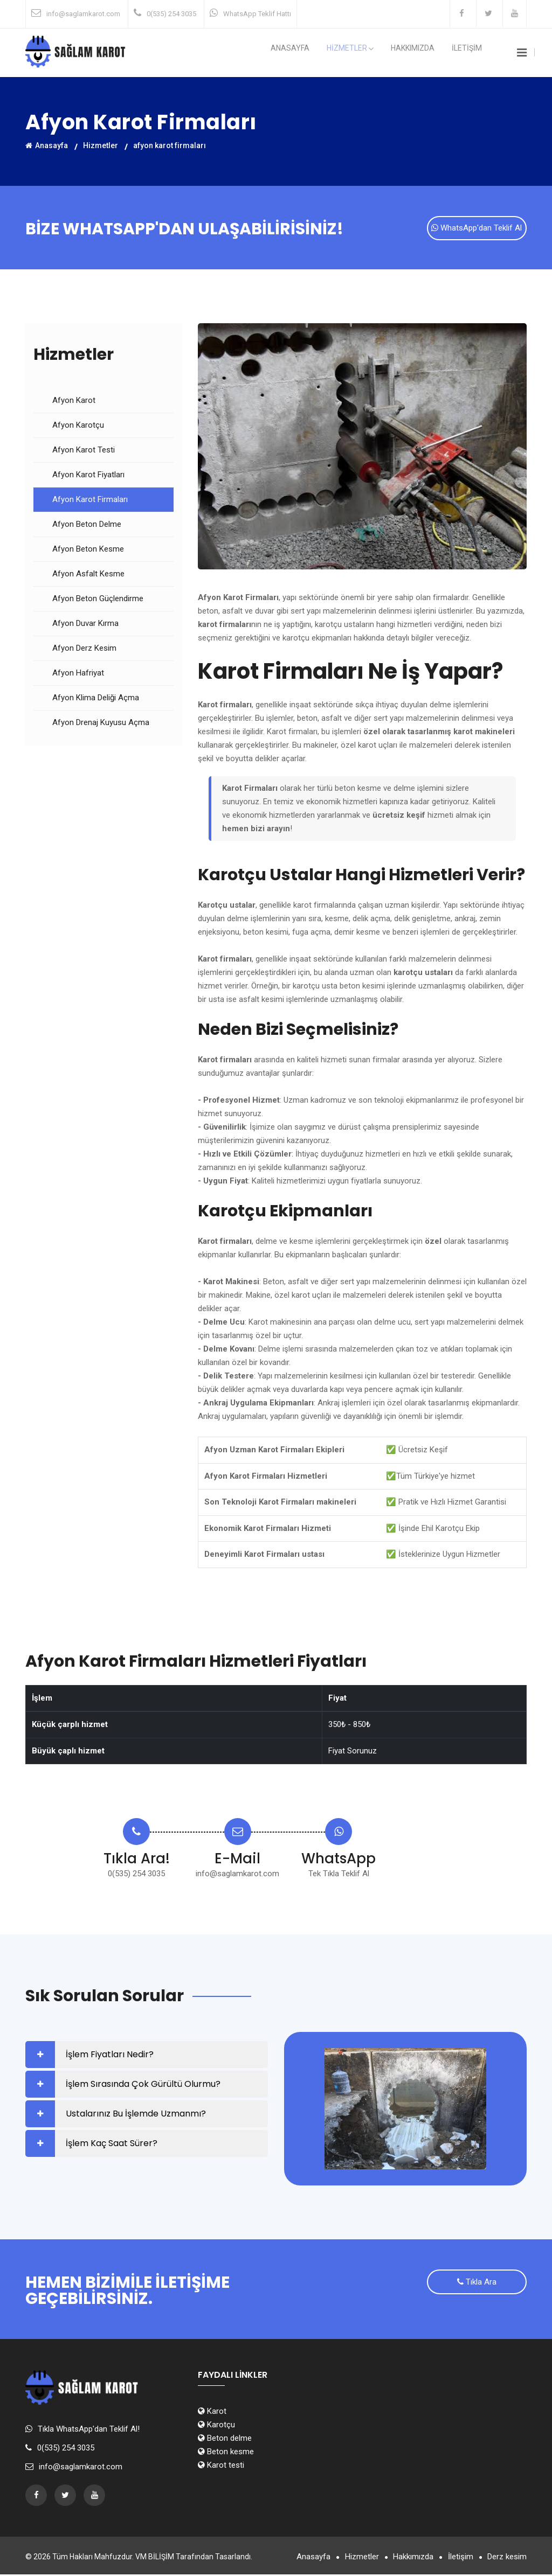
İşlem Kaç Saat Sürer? (111, 2145)
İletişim (456, 2558)
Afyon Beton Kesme (88, 550)
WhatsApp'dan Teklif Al (476, 230)
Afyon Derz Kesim (84, 650)
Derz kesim (507, 2558)
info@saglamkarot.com (83, 14)
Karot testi (221, 2466)
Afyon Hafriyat (78, 674)
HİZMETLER (372, 53)
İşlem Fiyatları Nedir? (110, 2056)
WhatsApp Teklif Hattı (257, 14)
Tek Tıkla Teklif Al (338, 1875)
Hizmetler (100, 145)
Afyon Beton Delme (86, 526)
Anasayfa (321, 52)
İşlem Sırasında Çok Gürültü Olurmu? (143, 2085)
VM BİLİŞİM (154, 2558)
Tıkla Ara (476, 2285)
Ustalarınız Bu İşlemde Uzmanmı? (136, 2115)
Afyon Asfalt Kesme (88, 575)
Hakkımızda (426, 52)
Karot (212, 2413)
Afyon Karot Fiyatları (88, 476)
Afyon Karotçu (78, 426)
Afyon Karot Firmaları (90, 501)
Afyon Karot (73, 402)
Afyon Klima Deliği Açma (95, 699)
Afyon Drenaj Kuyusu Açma (100, 724)
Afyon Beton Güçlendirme (97, 600)
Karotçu (216, 2426)
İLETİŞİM (471, 52)
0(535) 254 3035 (171, 14)
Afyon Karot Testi (83, 451)
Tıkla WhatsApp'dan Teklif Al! (89, 2430)
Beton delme (225, 2440)
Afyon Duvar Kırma (85, 625)
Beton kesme (226, 2453)
